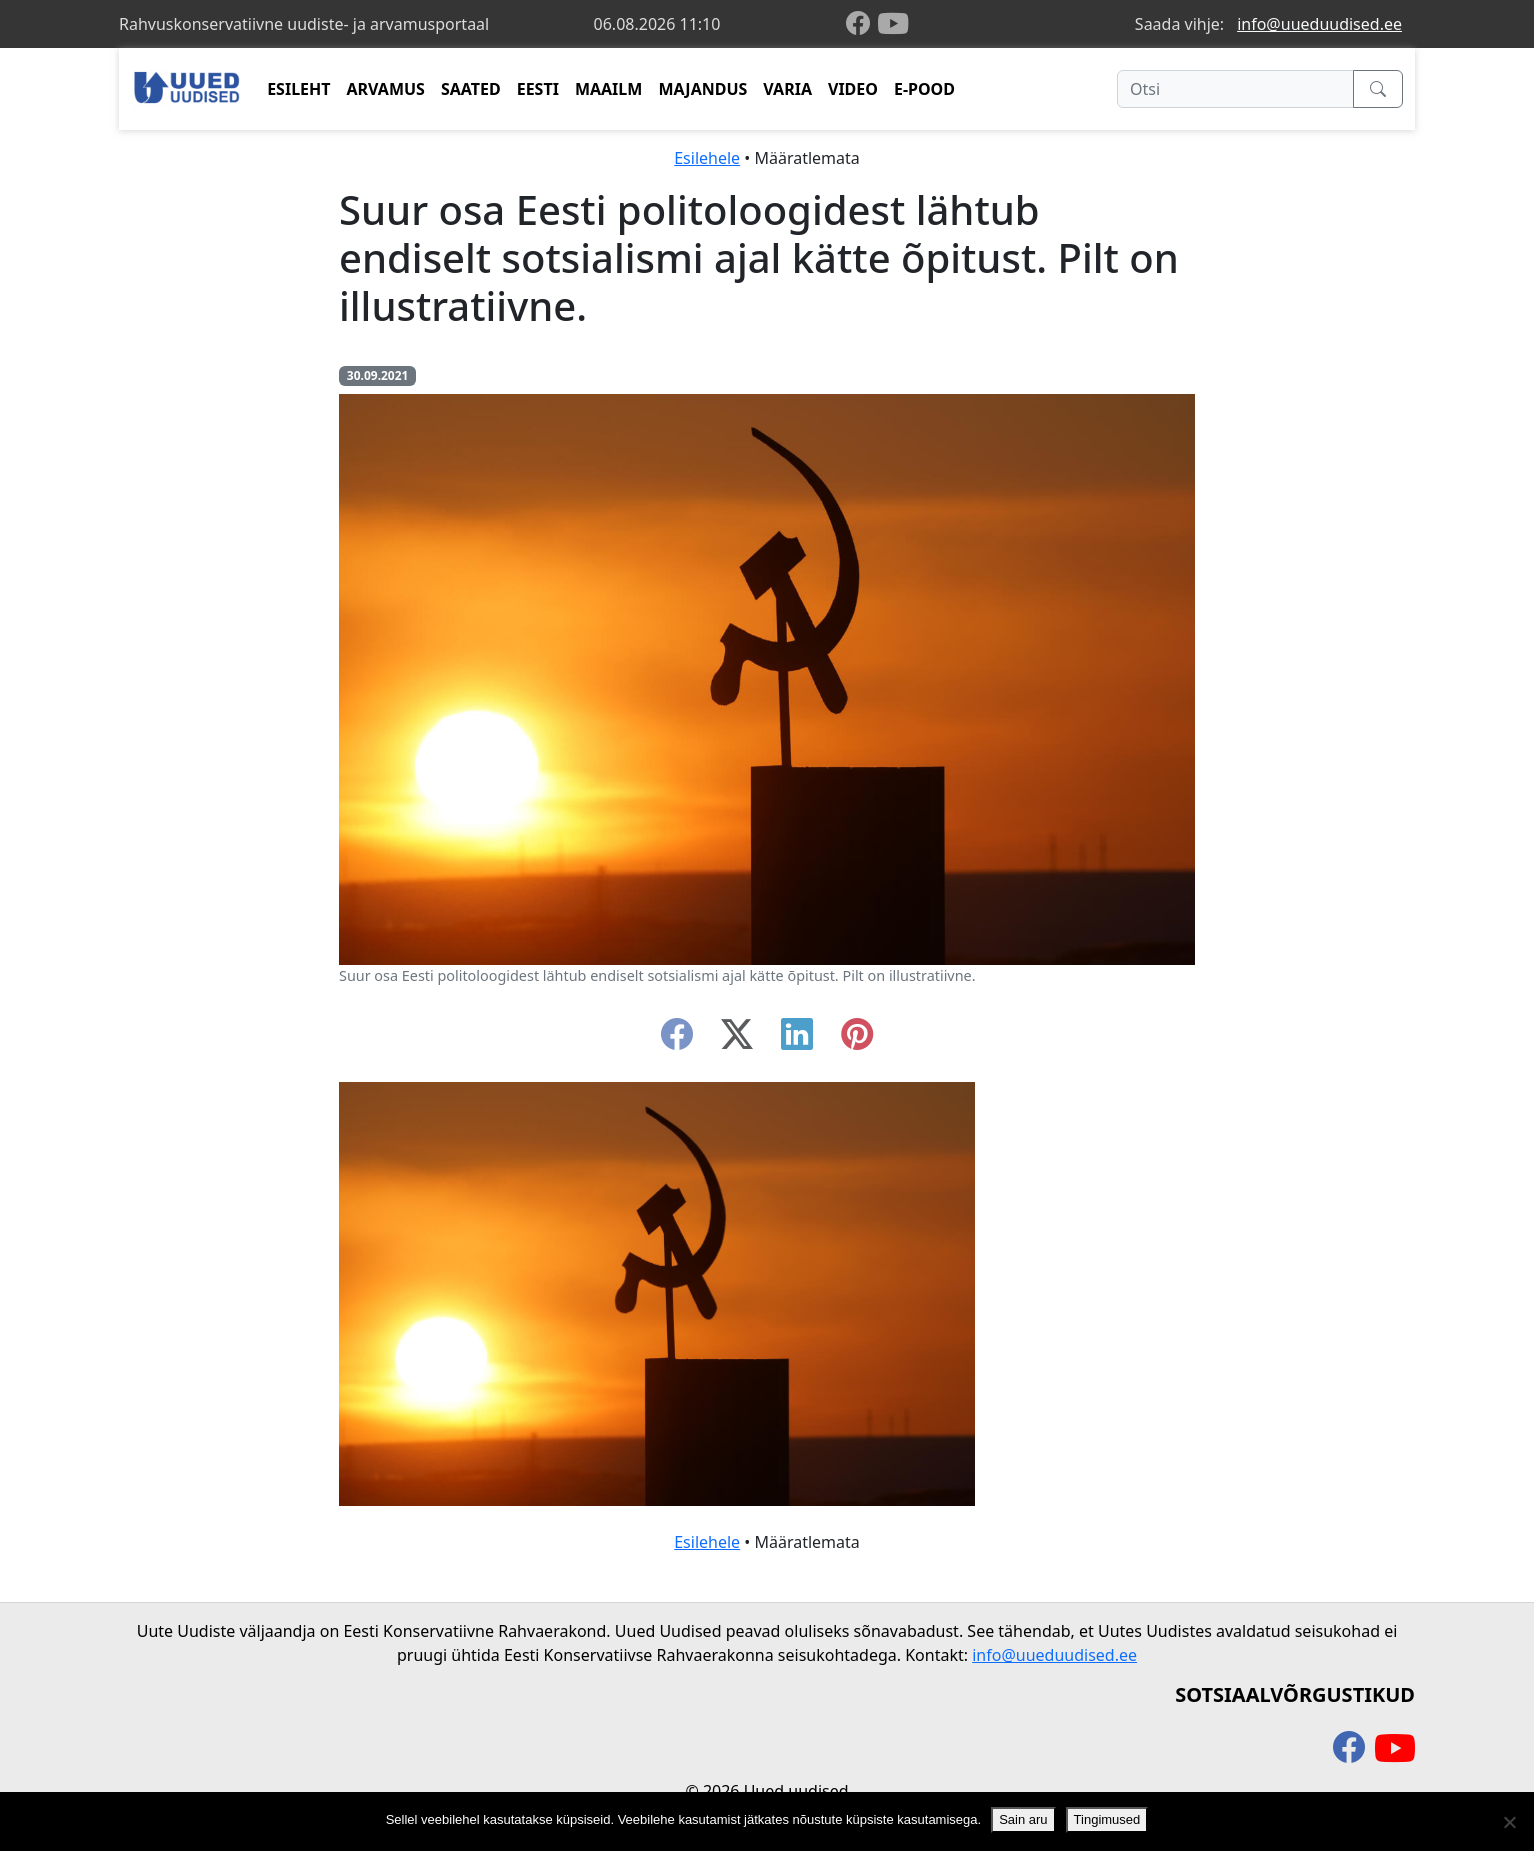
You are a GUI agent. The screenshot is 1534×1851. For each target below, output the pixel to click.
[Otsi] (1235, 89)
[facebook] (862, 24)
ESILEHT (298, 89)
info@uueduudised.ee (1319, 24)
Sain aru (1023, 1819)
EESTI (538, 89)
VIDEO (853, 89)
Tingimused (1107, 1819)
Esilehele (707, 158)
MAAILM (609, 89)
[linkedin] (797, 1040)
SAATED (471, 89)
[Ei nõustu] (1509, 1822)
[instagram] (857, 1040)
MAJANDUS (702, 89)
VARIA (787, 89)
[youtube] (893, 24)
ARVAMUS (386, 89)
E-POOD (924, 89)
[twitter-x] (737, 1040)
